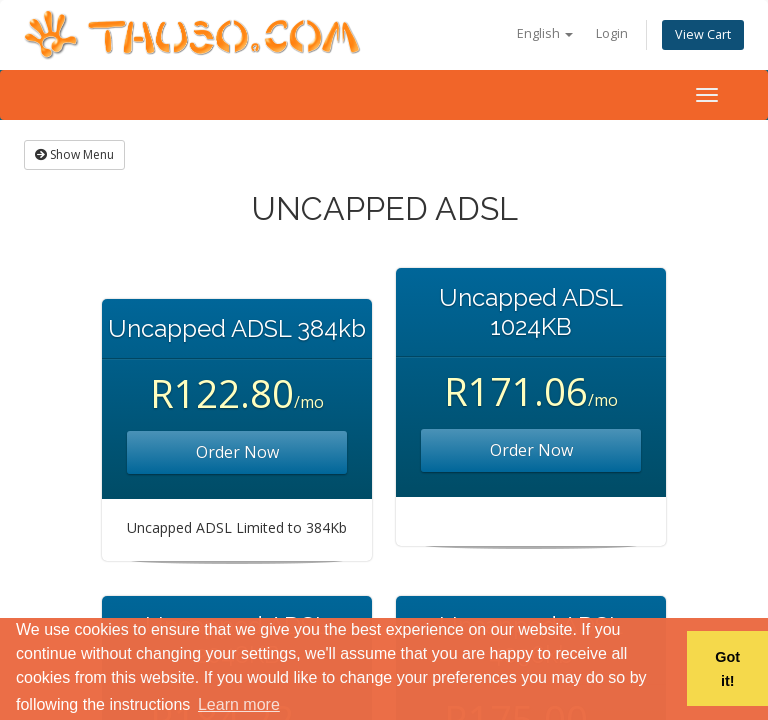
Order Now (237, 452)
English (545, 33)
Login (612, 33)
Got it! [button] (727, 669)
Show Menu (74, 154)
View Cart (703, 34)
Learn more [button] (239, 704)
